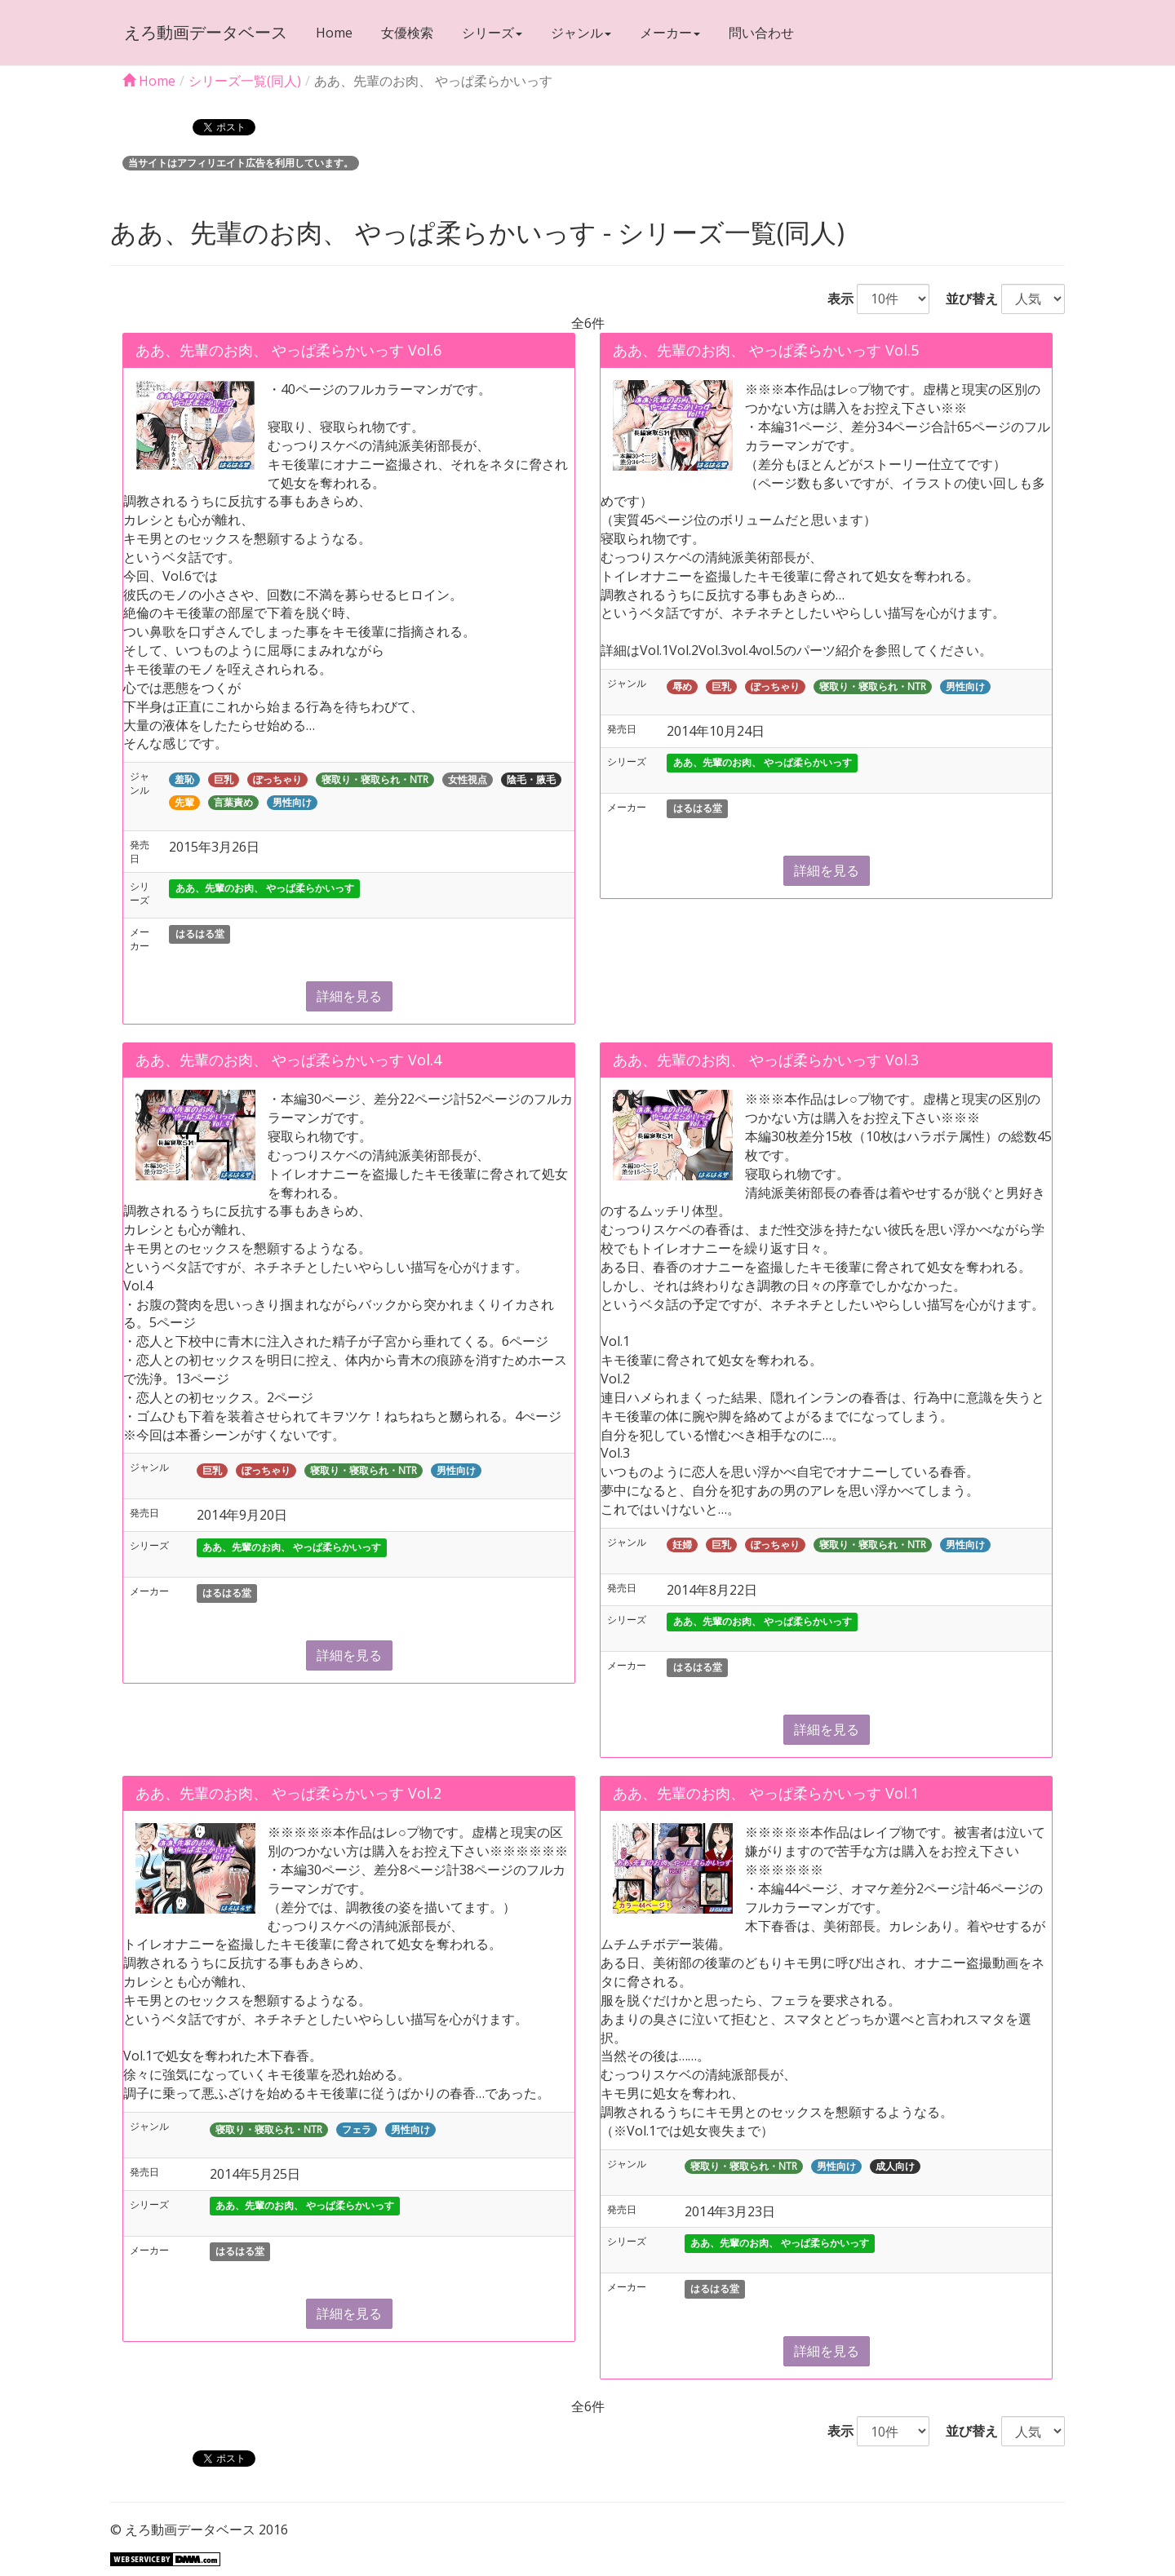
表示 (834, 299)
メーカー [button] (668, 33)
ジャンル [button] (579, 33)
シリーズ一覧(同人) (244, 81)
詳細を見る (349, 996)
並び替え (965, 299)
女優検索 (405, 33)
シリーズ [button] (490, 33)
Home (332, 33)
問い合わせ (759, 33)
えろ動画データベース (204, 32)
